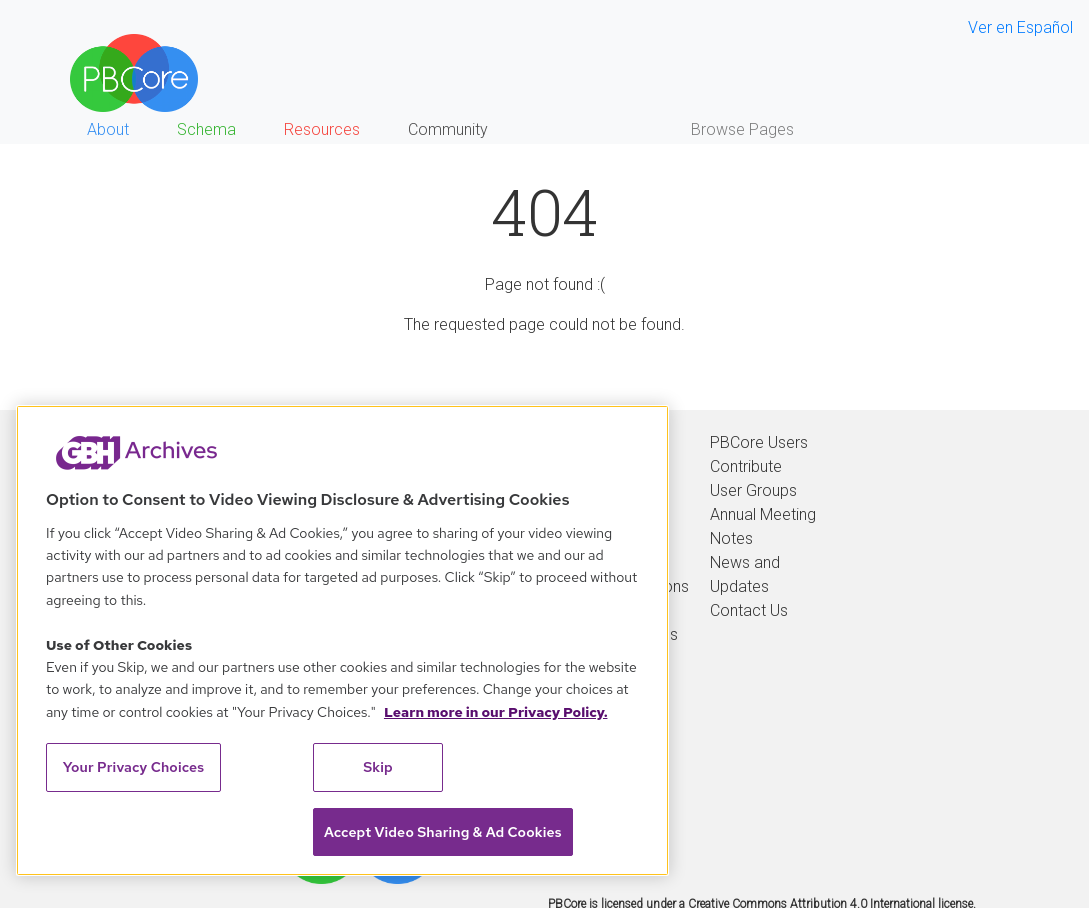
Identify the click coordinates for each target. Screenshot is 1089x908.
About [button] (108, 129)
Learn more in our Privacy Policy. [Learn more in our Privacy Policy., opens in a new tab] (496, 712)
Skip (378, 767)
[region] (342, 640)
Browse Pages (742, 129)
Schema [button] (206, 129)
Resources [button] (322, 129)
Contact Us (749, 610)
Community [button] (448, 129)
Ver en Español (1020, 27)
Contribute (746, 466)
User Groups (753, 490)
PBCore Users (759, 442)
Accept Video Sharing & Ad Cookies (443, 832)
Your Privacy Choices (134, 767)
